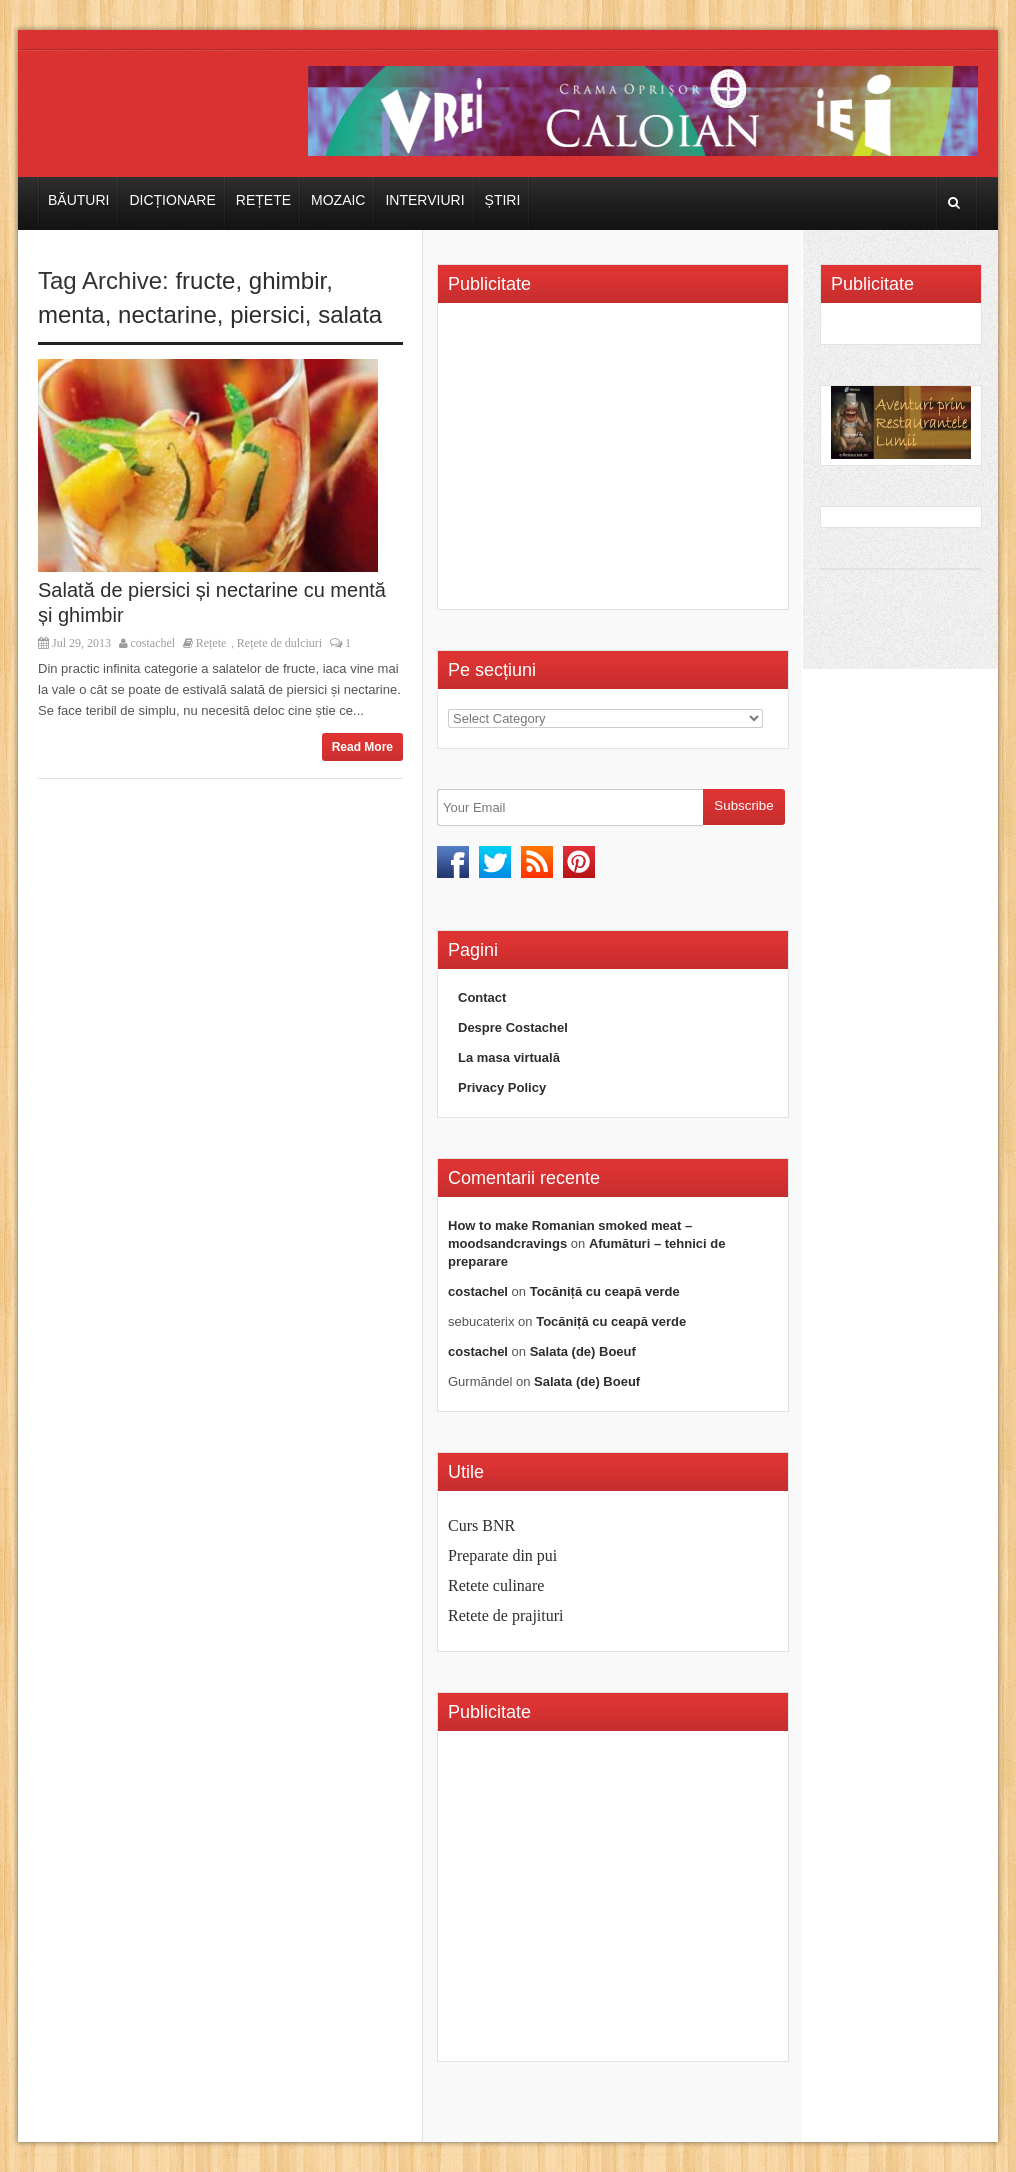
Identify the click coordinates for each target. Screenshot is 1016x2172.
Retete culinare (496, 1585)
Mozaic (338, 200)
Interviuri (424, 200)
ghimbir (287, 280)
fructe (205, 280)
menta (71, 314)
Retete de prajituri (506, 1615)
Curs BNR (481, 1525)
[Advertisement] (616, 463)
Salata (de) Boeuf (583, 1351)
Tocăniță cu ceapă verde (605, 1291)
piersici (267, 314)
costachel (153, 643)
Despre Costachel (513, 1027)
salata (350, 314)
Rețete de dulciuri (279, 643)
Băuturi (78, 200)
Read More (362, 747)
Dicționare (172, 200)
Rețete (263, 200)
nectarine (167, 314)
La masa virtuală (509, 1057)
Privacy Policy (502, 1087)
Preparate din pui (502, 1555)
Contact (482, 997)
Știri (503, 200)
